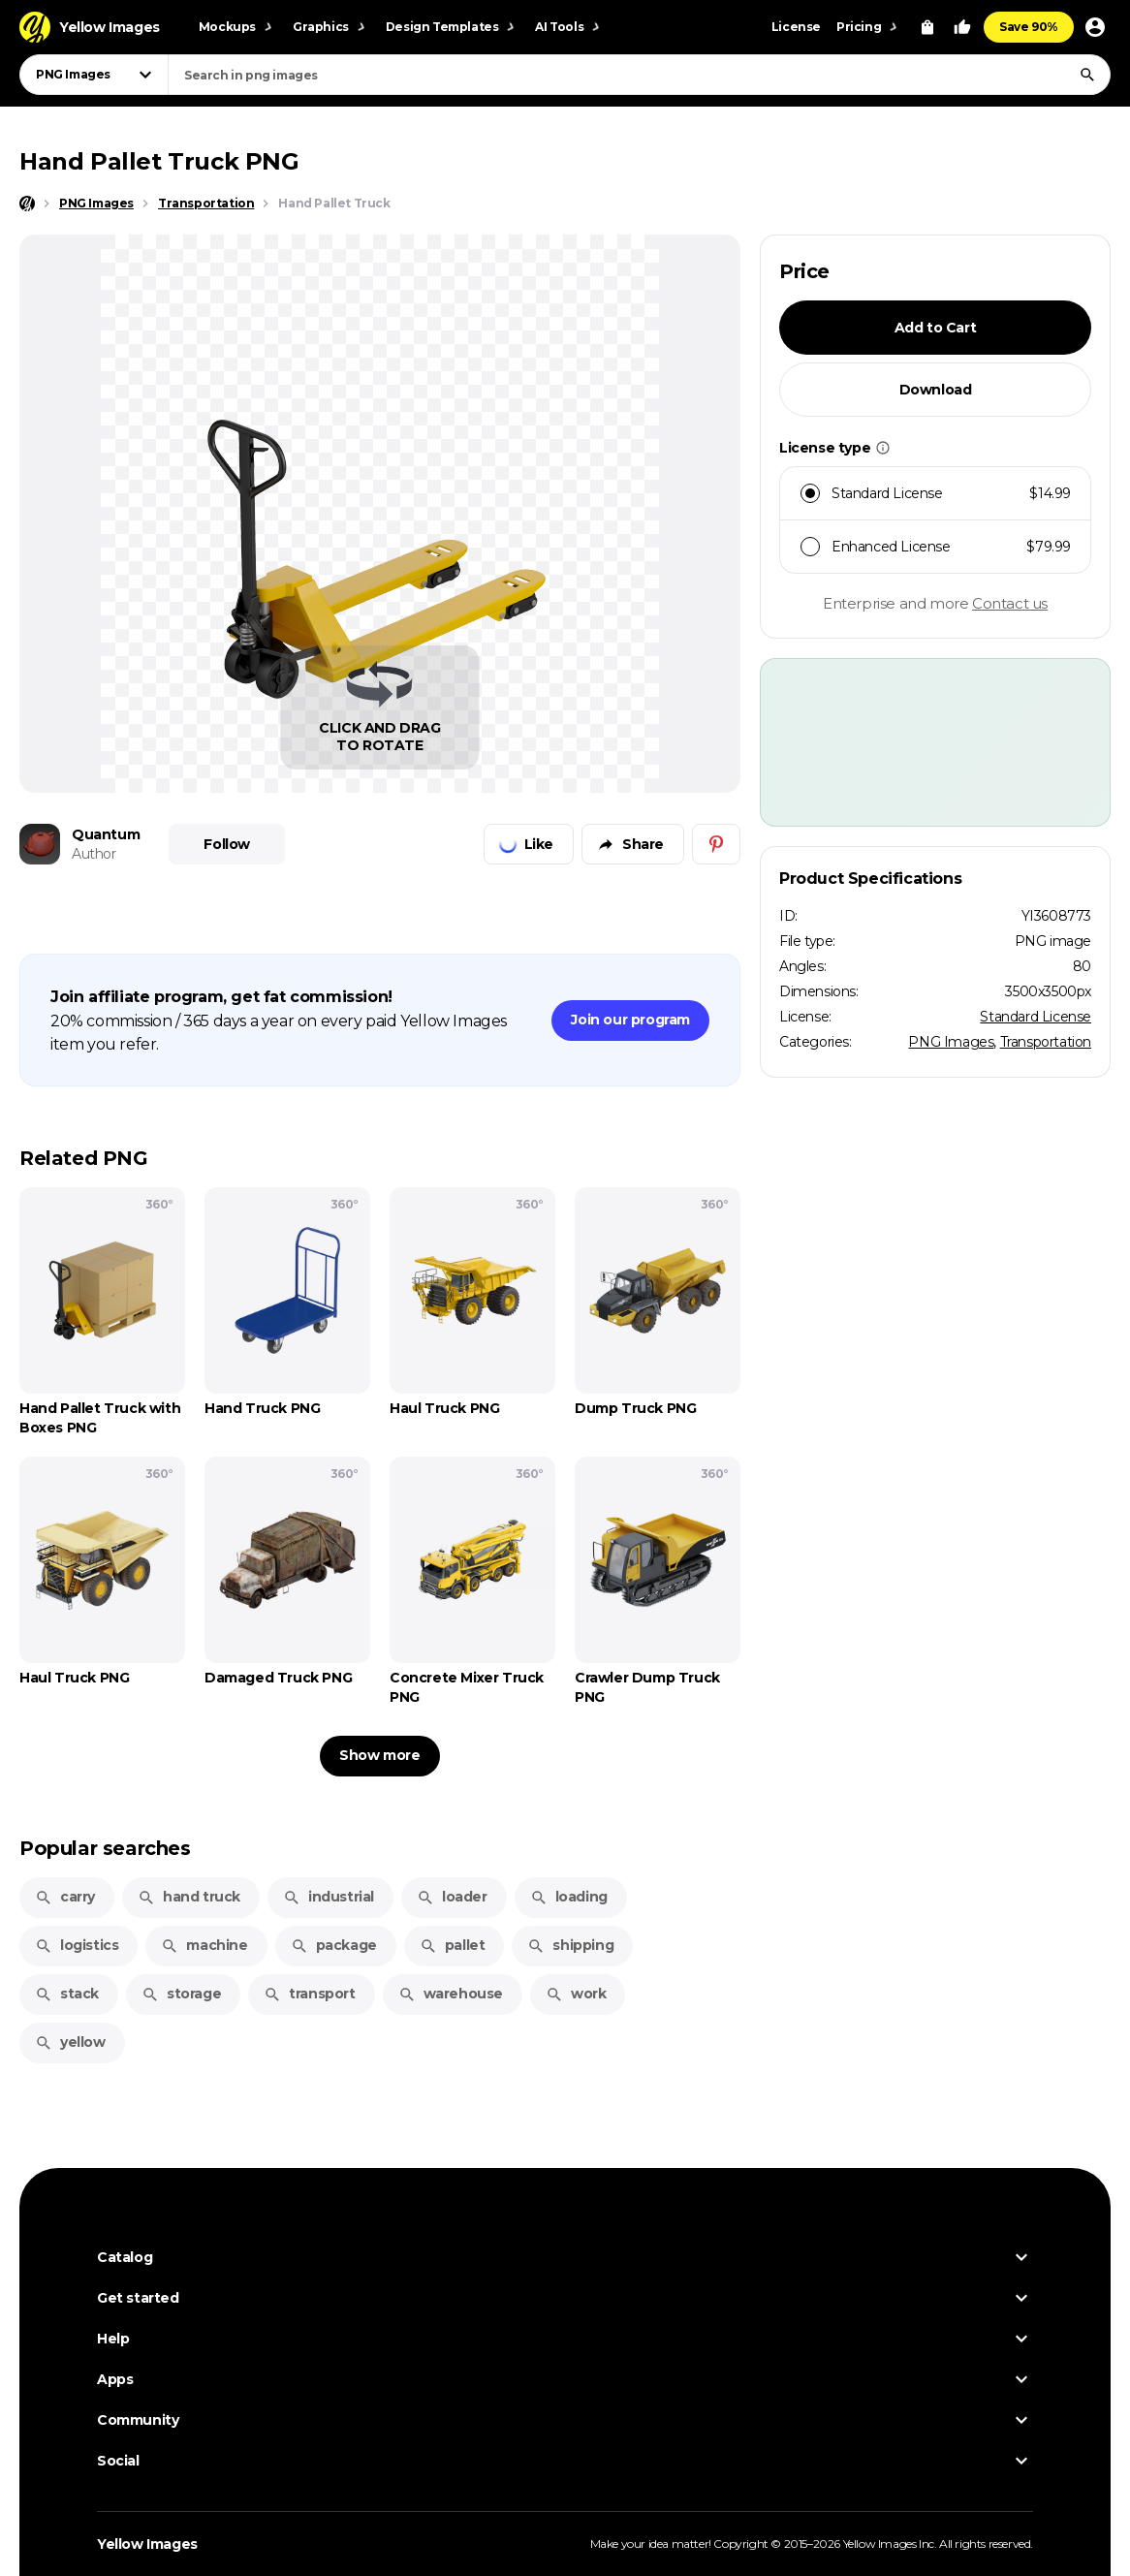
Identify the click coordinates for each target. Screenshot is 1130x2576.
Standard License (1035, 1016)
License (796, 26)
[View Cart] (927, 27)
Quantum (106, 834)
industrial (328, 1896)
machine (204, 1945)
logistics (76, 1945)
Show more (379, 1755)
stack (67, 1993)
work (576, 1993)
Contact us (1010, 603)
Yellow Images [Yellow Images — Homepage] (147, 2544)
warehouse (450, 1993)
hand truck (189, 1896)
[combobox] (639, 74)
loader (452, 1896)
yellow (70, 2042)
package (334, 1945)
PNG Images (950, 1042)
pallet (453, 1945)
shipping (570, 1945)
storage (181, 1993)
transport (309, 1993)
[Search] (1087, 74)
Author (94, 854)
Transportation (1045, 1042)
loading (569, 1896)
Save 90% (1028, 26)
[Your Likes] (962, 27)
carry (65, 1896)
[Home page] (27, 203)
